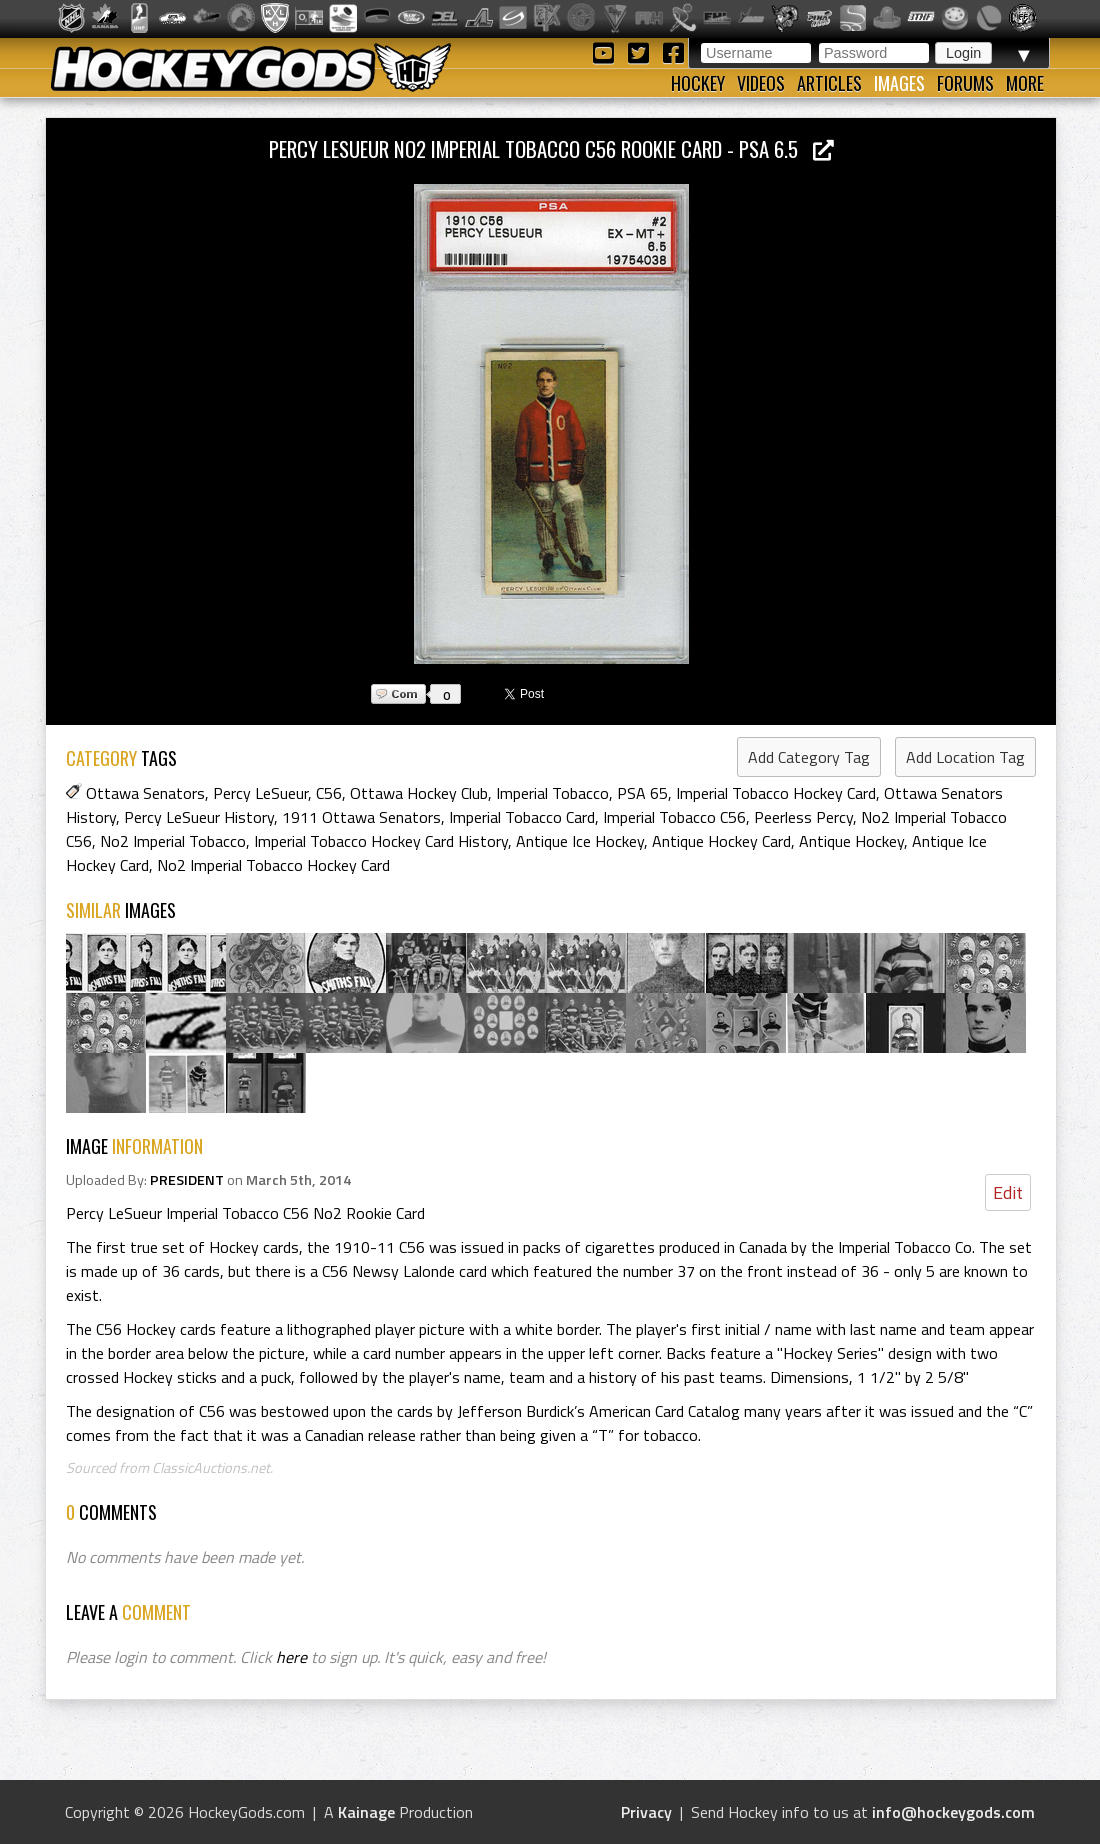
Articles (829, 83)
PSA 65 (642, 793)
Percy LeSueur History (199, 817)
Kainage (366, 1812)
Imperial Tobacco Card (522, 817)
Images (899, 83)
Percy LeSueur (260, 793)
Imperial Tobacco (552, 793)
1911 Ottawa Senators (361, 817)
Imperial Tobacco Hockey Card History (381, 841)
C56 (329, 793)
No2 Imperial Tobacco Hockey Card (273, 865)
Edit (1008, 1192)
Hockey (698, 83)
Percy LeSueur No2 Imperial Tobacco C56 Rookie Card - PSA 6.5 (551, 148)
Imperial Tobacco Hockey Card (776, 793)
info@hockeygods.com (953, 1812)
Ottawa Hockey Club (419, 793)
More (1025, 83)
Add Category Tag (809, 757)
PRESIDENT (187, 1180)
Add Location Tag (965, 757)
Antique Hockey (851, 841)
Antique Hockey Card (721, 841)
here (291, 1657)
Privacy (646, 1812)
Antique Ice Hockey (580, 841)
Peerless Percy (803, 817)
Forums (965, 83)
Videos (761, 83)
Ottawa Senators (145, 793)
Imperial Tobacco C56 (674, 817)
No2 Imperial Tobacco (173, 841)
